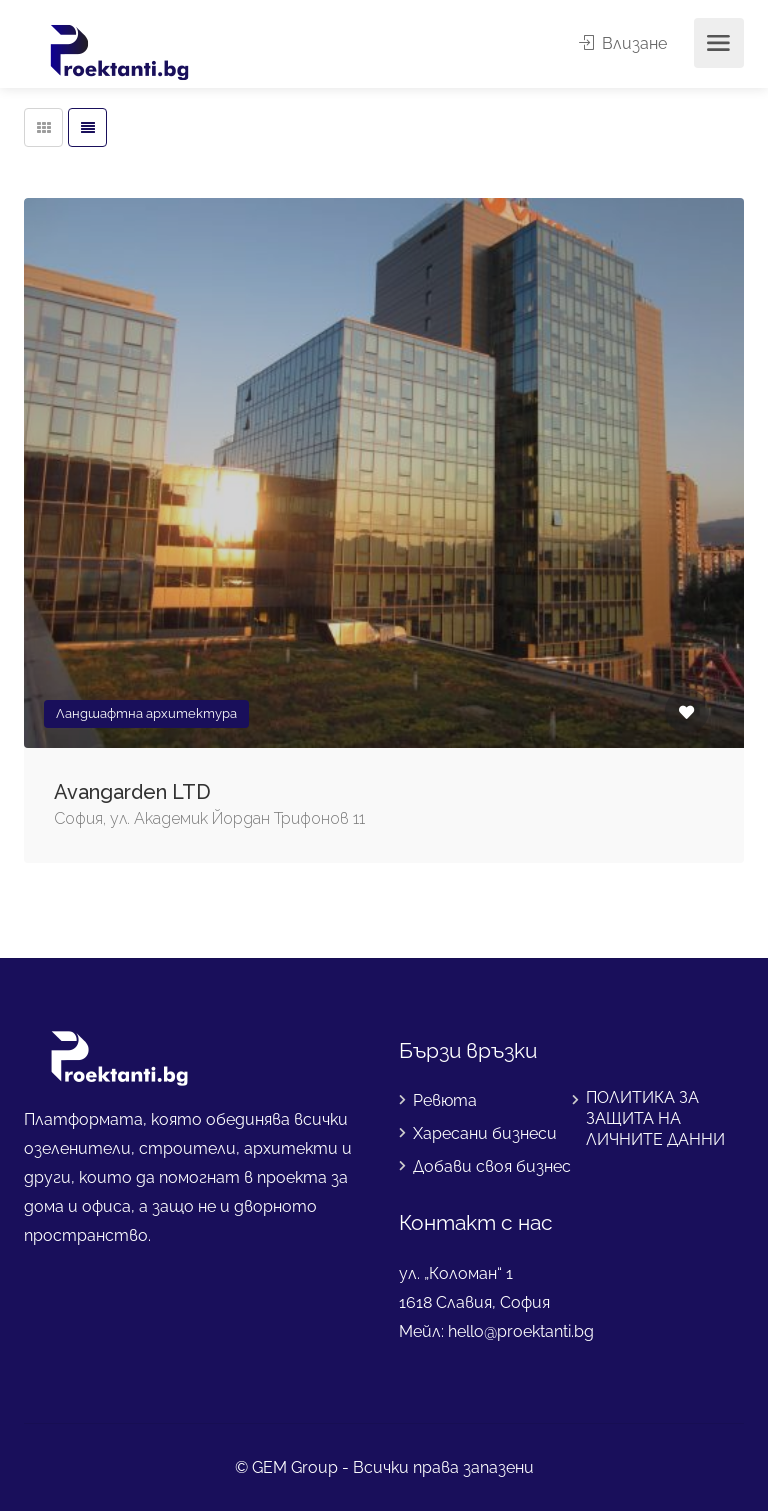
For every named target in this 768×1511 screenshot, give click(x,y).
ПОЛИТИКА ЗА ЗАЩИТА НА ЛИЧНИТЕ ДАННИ (655, 1118)
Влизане (623, 43)
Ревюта (445, 1100)
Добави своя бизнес (492, 1166)
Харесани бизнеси (485, 1133)
